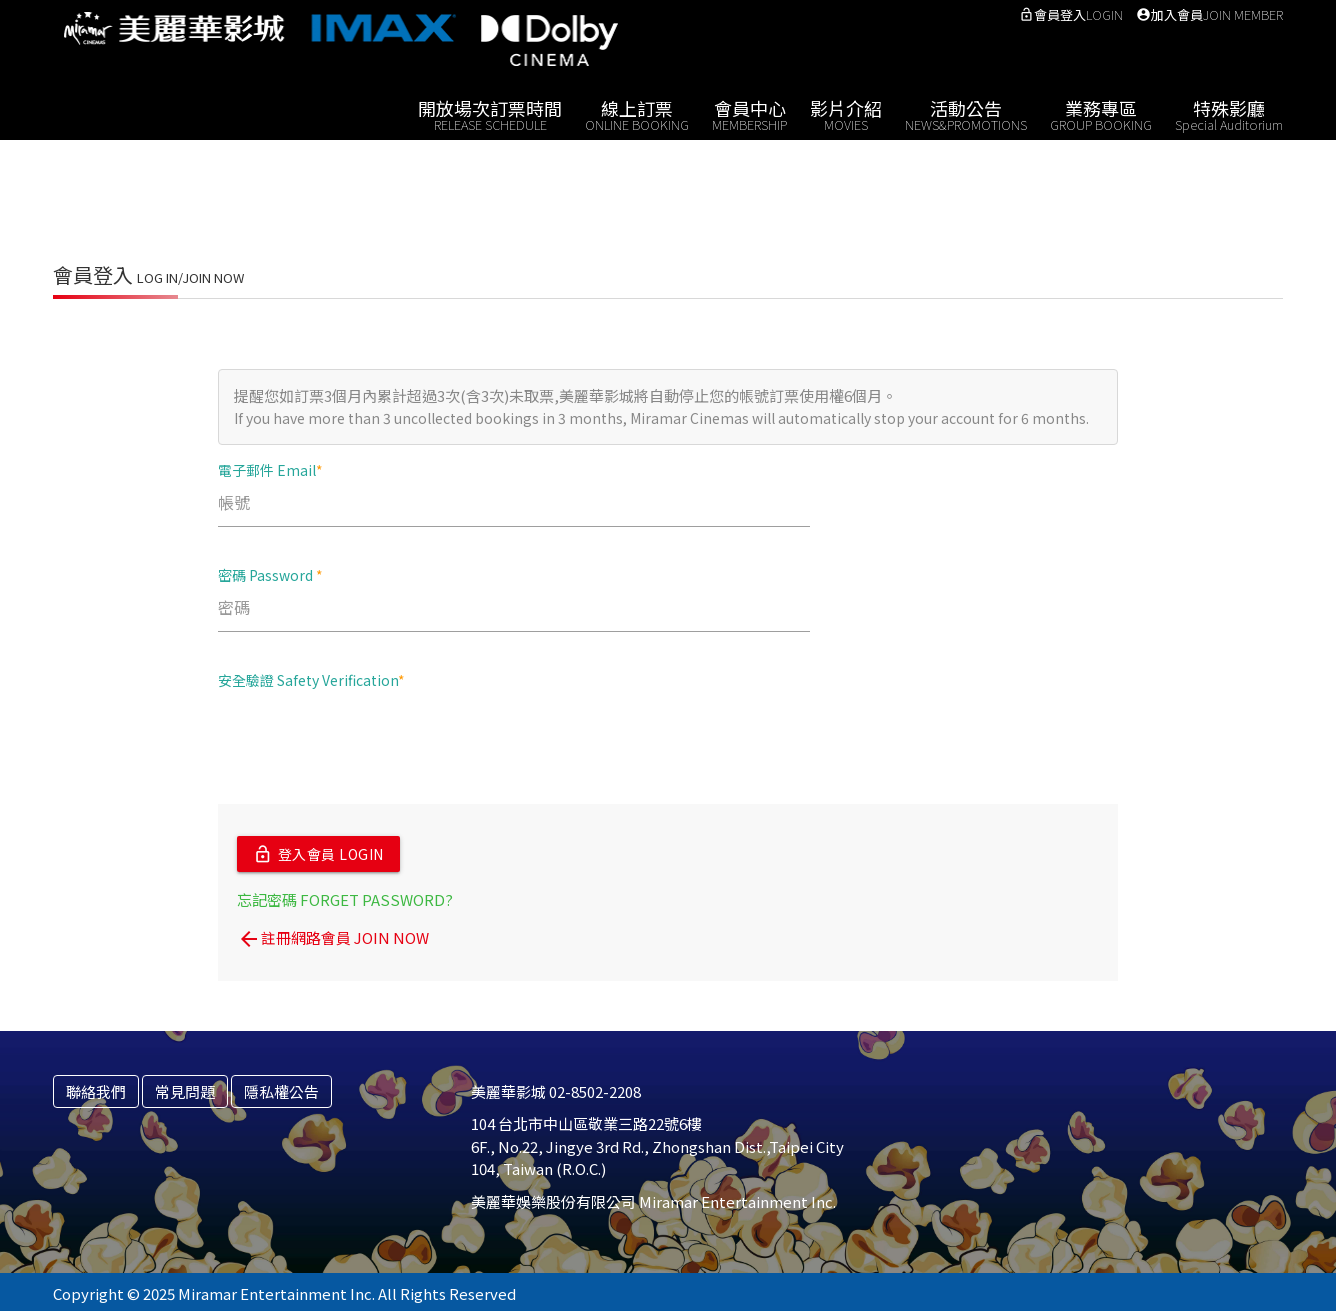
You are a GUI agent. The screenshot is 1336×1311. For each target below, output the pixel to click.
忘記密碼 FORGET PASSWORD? (345, 895)
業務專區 (1101, 113)
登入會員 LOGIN (318, 852)
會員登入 (1071, 14)
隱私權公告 (281, 1086)
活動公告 (966, 113)
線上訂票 (637, 113)
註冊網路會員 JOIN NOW (333, 934)
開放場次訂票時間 (490, 113)
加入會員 (1209, 14)
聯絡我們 (96, 1086)
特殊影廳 (1229, 113)
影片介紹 (846, 113)
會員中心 (749, 113)
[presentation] (370, 745)
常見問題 (185, 1086)
